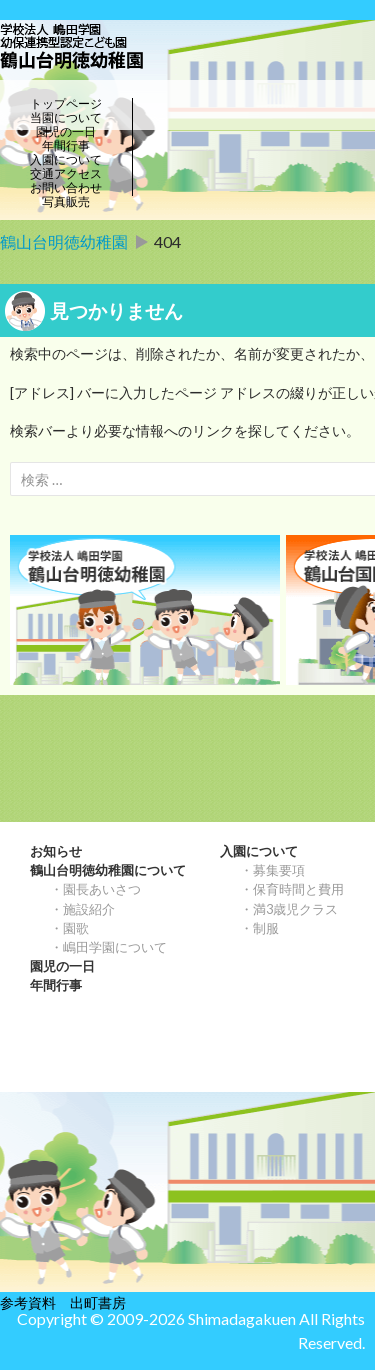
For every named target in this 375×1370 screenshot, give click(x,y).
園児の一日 (66, 132)
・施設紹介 (82, 909)
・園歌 (69, 928)
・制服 (259, 928)
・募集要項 (272, 870)
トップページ (66, 104)
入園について (66, 160)
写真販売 (66, 202)
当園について (66, 118)
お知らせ (56, 851)
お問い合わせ (66, 188)
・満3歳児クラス (289, 909)
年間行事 (66, 146)
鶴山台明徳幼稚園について (108, 870)
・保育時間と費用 (292, 889)
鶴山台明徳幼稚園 (64, 241)
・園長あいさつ (95, 889)
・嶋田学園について (108, 947)
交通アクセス (66, 174)
